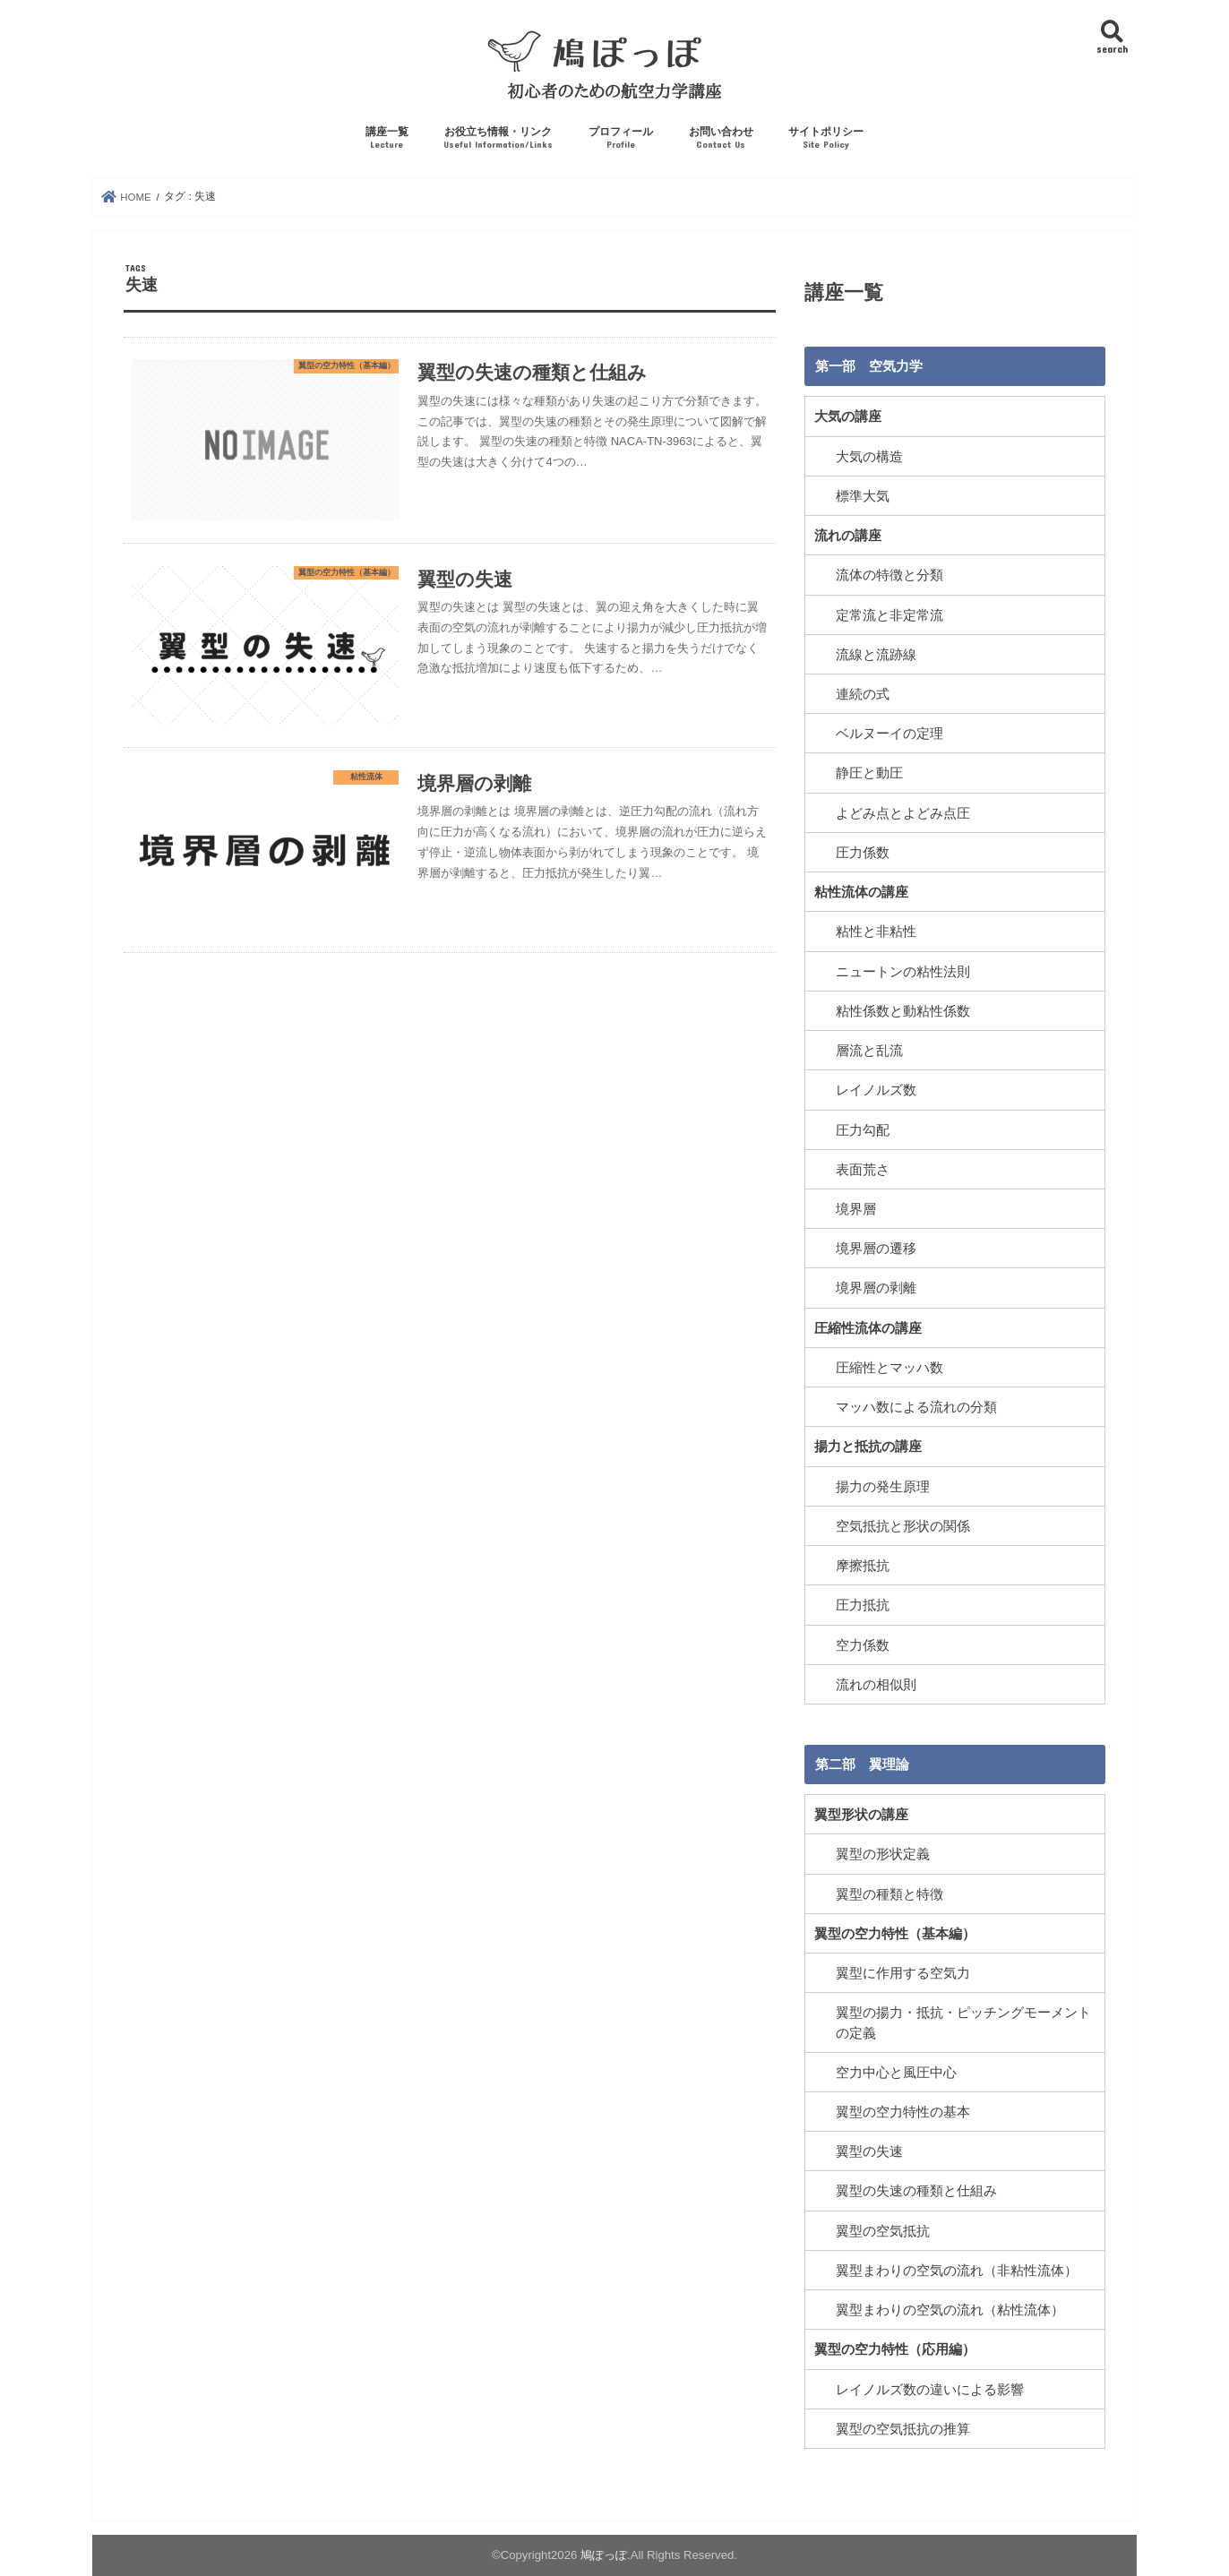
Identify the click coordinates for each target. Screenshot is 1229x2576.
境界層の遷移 (876, 1248)
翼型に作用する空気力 (903, 1973)
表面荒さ (863, 1170)
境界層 (856, 1209)
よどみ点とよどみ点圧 (903, 813)
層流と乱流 (869, 1050)
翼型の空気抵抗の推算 (903, 2429)
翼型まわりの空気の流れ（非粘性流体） (957, 2270)
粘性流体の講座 (861, 892)
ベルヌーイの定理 (889, 733)
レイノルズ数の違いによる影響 (930, 2390)
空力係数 (863, 1645)
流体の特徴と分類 (889, 575)
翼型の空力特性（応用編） (894, 2349)
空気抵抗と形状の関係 (903, 1526)
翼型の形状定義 (883, 1854)
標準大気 (863, 496)
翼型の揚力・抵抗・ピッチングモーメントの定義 (963, 2022)
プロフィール (621, 138)
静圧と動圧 (869, 773)
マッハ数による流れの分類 (916, 1407)
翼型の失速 (869, 2151)
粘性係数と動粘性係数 (903, 1011)
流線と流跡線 (876, 655)
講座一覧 (386, 138)
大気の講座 (847, 416)
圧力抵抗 (863, 1605)
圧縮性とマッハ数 (889, 1368)
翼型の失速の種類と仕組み (916, 2191)
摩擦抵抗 (863, 1565)
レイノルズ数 (876, 1090)
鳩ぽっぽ (603, 2555)
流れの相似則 (876, 1685)
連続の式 (863, 694)
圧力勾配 (863, 1130)
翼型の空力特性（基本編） (894, 1934)
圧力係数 (863, 853)
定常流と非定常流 (889, 615)
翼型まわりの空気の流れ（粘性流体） (950, 2310)
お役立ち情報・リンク (498, 138)
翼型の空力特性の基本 (903, 2112)
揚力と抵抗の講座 (868, 1446)
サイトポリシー (826, 138)
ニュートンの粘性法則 (903, 972)
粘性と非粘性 (876, 931)
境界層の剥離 (876, 1288)
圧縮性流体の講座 (868, 1328)
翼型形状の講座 (861, 1814)
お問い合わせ (721, 138)
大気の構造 (869, 457)
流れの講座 (847, 535)
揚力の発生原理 (883, 1487)
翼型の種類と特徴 (889, 1894)
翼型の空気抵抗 (883, 2231)
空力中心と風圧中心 (896, 2072)
